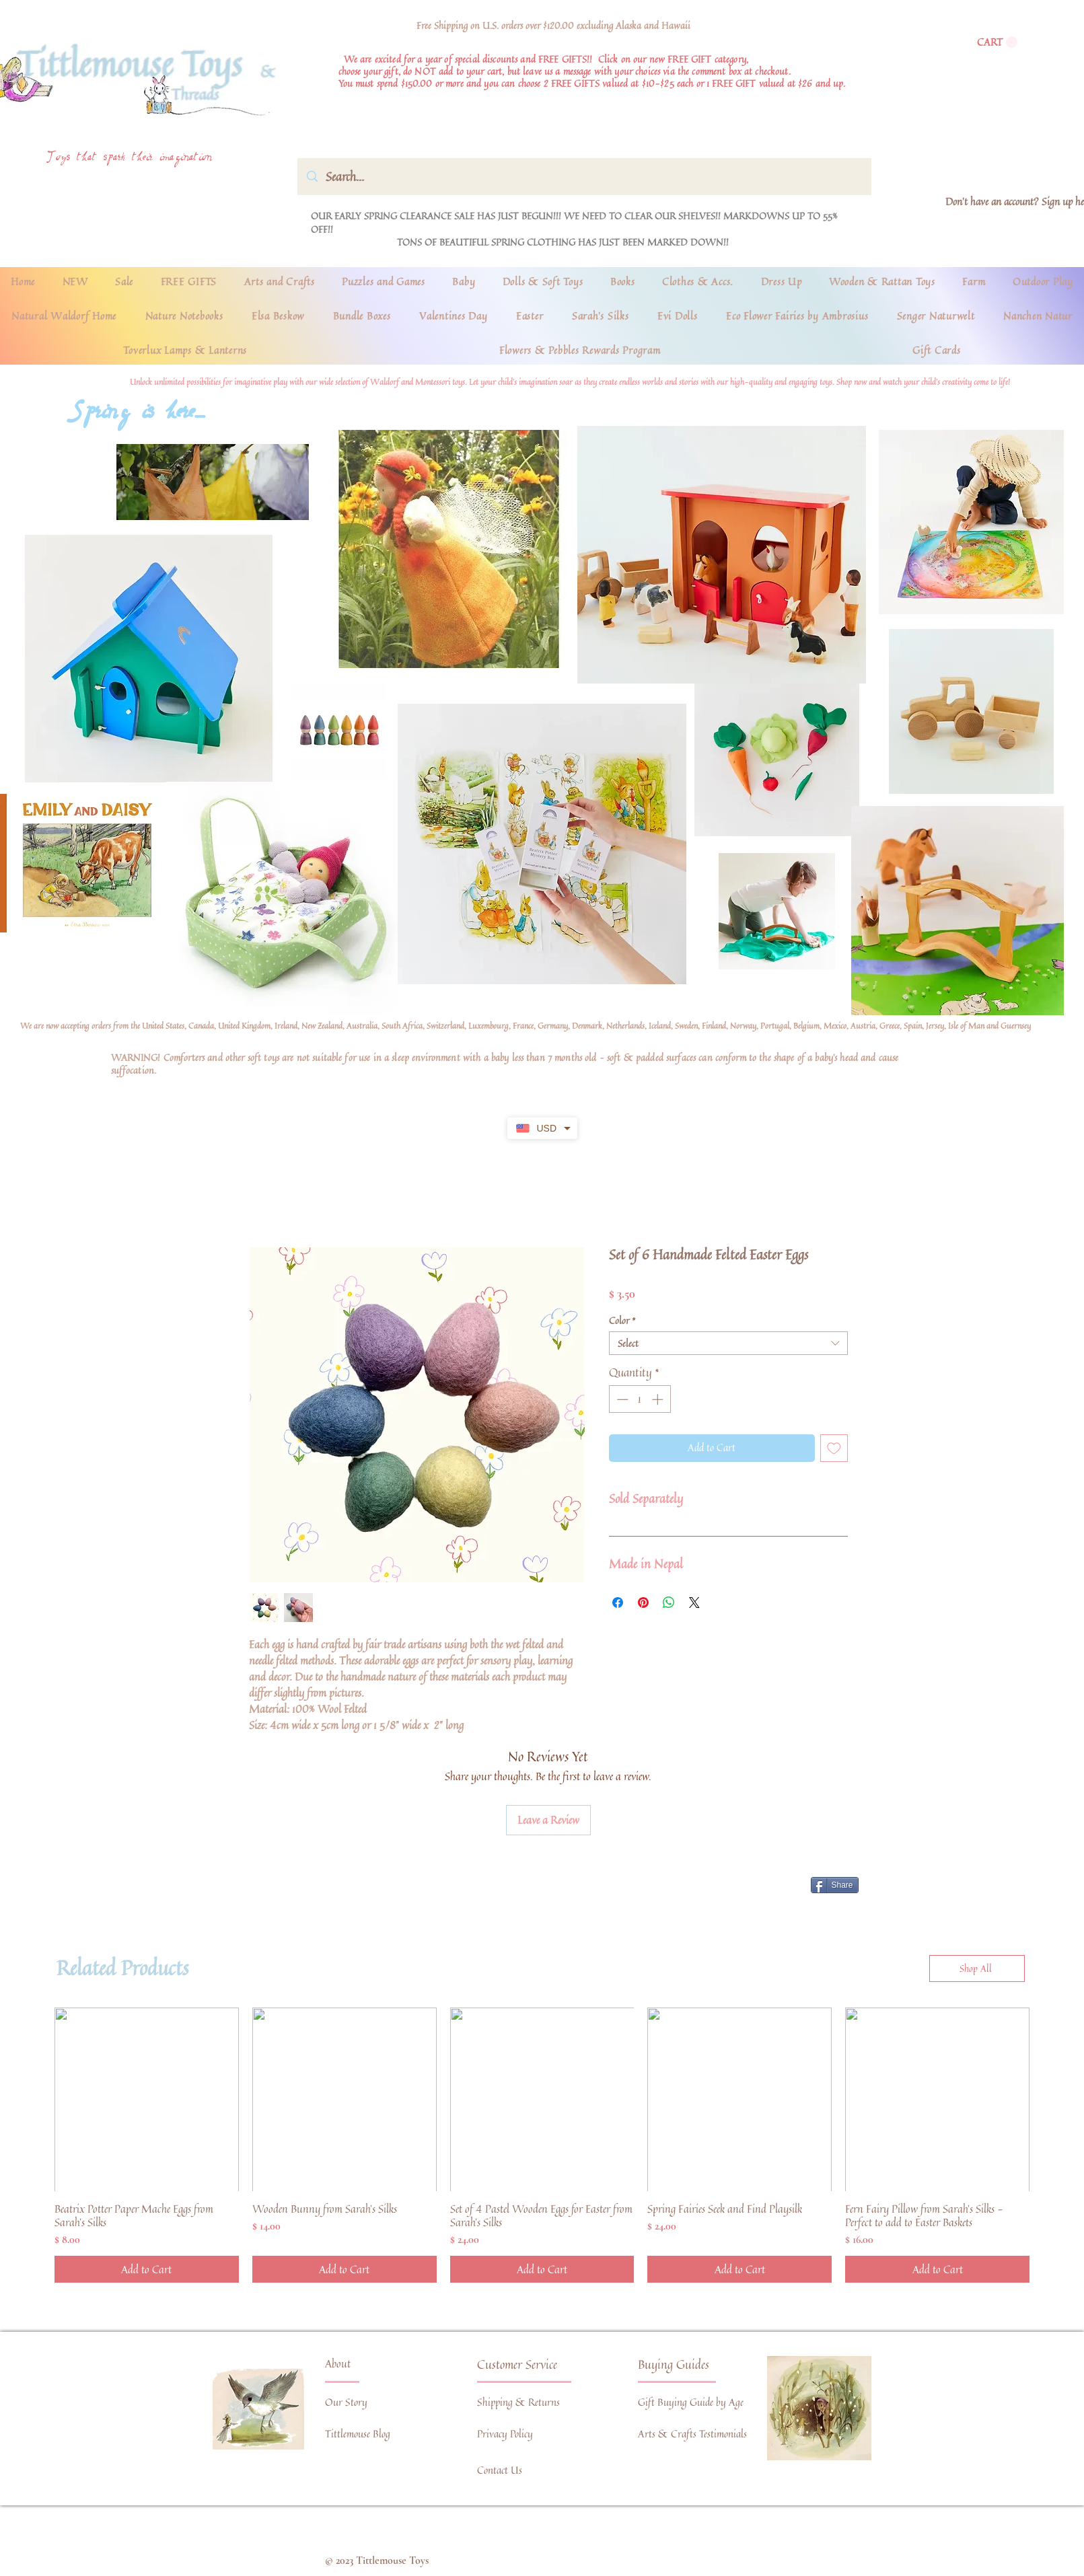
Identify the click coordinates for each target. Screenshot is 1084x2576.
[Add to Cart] (147, 2269)
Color (622, 1320)
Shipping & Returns (518, 2402)
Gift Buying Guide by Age (691, 2402)
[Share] (835, 1885)
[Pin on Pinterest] (643, 1602)
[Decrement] (621, 1399)
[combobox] (728, 1343)
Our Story (346, 2402)
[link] (997, 42)
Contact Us (499, 2470)
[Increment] (659, 1399)
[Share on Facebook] (618, 1602)
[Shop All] (977, 1968)
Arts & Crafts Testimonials (692, 2433)
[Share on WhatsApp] (669, 1602)
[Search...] (584, 176)
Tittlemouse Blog (357, 2433)
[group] (542, 2145)
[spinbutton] (639, 1399)
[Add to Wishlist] (834, 1448)
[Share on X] (694, 1602)
